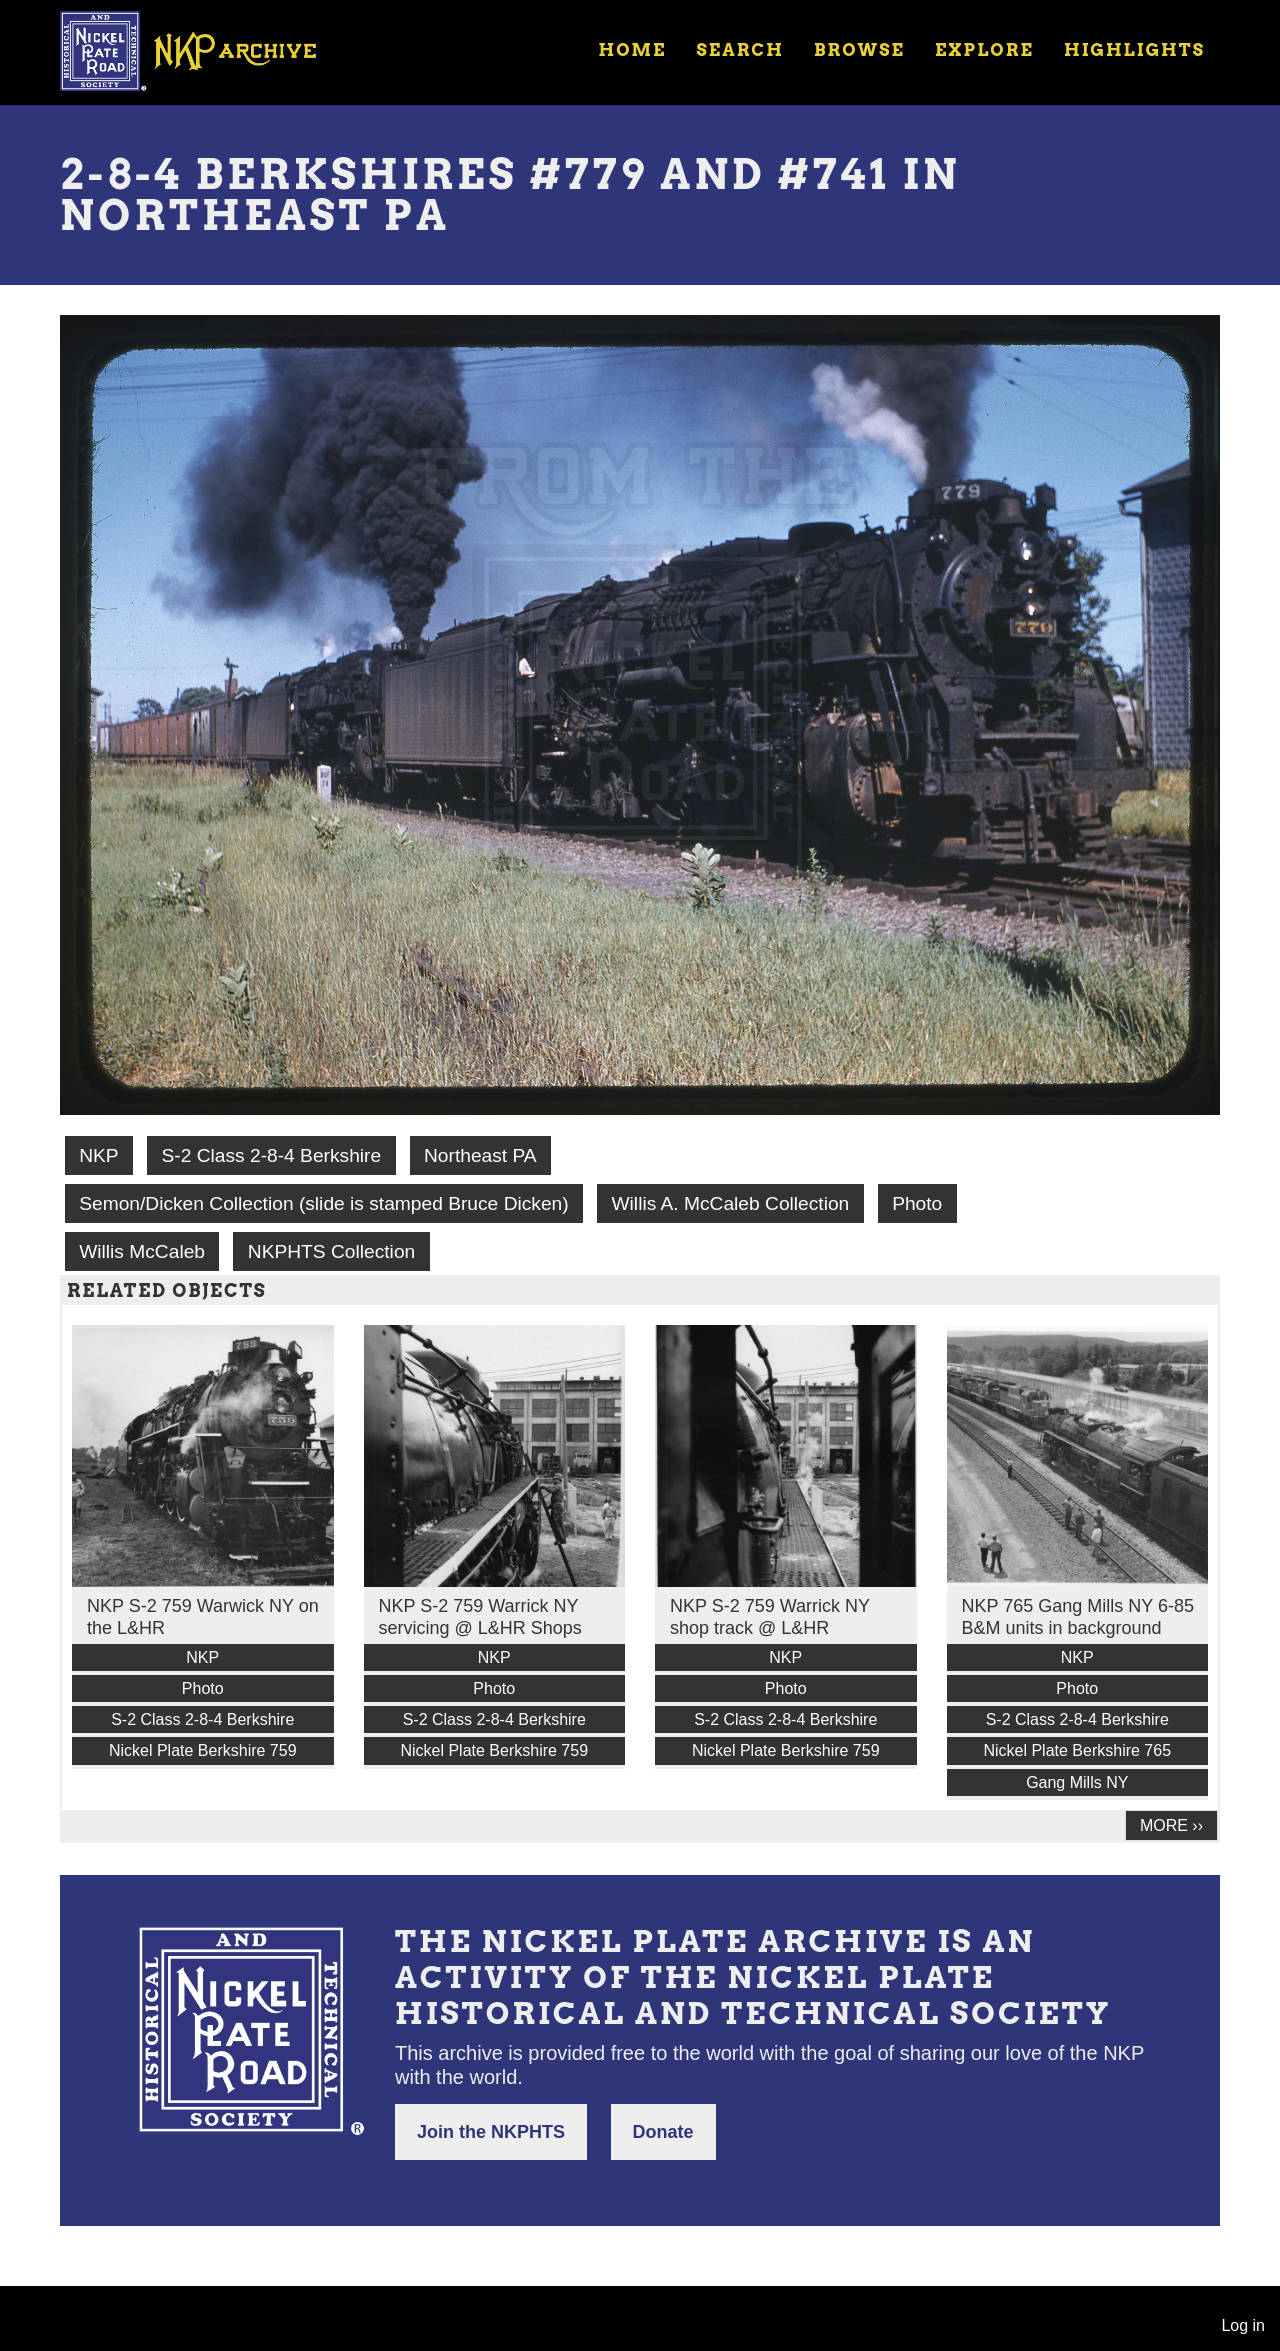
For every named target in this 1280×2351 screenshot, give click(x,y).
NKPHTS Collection (331, 1251)
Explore (984, 50)
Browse (859, 50)
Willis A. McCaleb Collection (731, 1203)
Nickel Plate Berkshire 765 (1077, 1750)
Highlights (1134, 50)
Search (740, 50)
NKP (98, 1155)
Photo (917, 1203)
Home (632, 50)
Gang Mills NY (1077, 1782)
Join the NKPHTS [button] (491, 2132)
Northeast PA (480, 1155)
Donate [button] (663, 2132)
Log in (1243, 2325)
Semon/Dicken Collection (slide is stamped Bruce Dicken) (323, 1203)
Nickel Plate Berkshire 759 (203, 1750)
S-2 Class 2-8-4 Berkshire (271, 1155)
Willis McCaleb (142, 1251)
